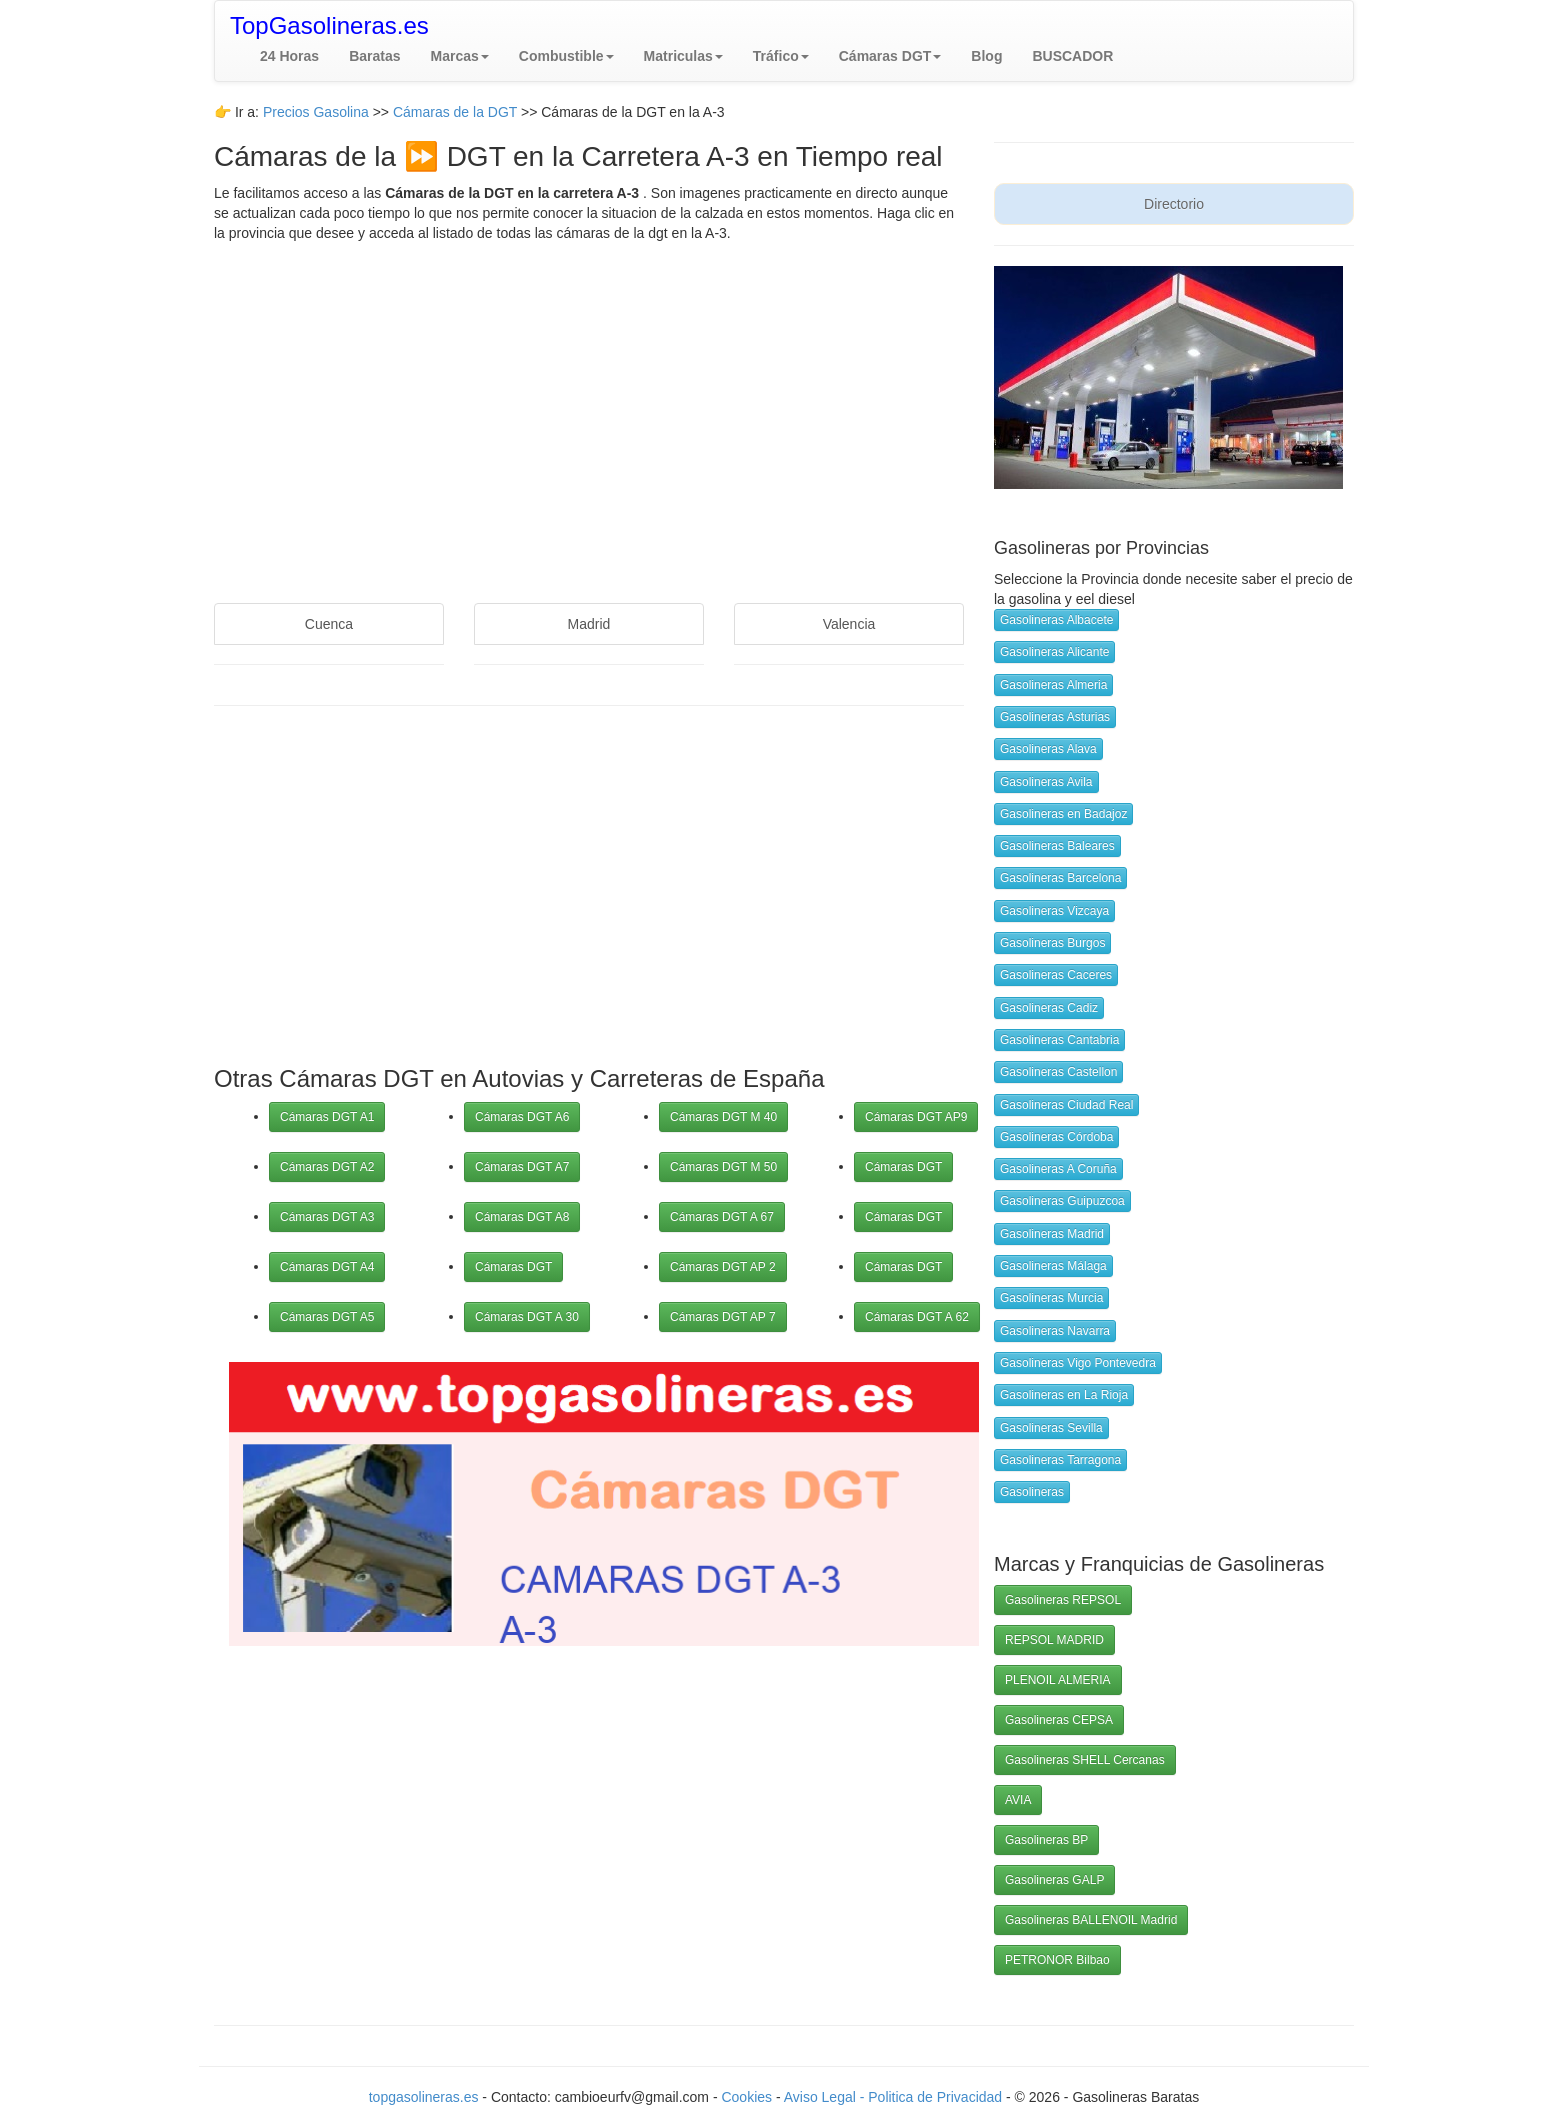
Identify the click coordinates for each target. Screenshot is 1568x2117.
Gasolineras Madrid (1052, 1234)
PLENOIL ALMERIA (1058, 1680)
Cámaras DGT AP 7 (723, 1317)
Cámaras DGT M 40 (723, 1117)
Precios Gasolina (318, 112)
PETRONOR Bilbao (1057, 1960)
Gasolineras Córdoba (1056, 1137)
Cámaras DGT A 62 (917, 1317)
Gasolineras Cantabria (1059, 1040)
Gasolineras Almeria (1053, 685)
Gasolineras (1032, 1492)
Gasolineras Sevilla (1051, 1428)
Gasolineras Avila (1046, 782)
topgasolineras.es (424, 2097)
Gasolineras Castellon (1058, 1072)
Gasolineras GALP (1054, 1880)
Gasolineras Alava (1048, 749)
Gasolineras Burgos (1052, 943)
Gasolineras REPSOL (1063, 1600)
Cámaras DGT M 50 (723, 1167)
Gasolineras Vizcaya (1054, 911)
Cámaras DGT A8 (522, 1217)
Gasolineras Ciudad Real (1066, 1105)
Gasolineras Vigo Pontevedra (1078, 1363)
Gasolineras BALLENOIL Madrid (1091, 1920)
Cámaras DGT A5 (327, 1317)
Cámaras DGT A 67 (722, 1217)
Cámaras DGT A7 (522, 1167)
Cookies (748, 2097)
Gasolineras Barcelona (1060, 878)
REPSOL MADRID (1054, 1640)
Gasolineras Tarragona (1060, 1460)
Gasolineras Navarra (1055, 1331)
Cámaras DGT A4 (327, 1267)
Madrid (589, 624)
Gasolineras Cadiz (1049, 1008)
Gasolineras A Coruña (1058, 1169)
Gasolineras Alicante (1054, 652)
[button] (460, 56)
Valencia (849, 624)
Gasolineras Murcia (1051, 1298)
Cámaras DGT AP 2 (723, 1267)
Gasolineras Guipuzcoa (1062, 1201)
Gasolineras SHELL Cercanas (1085, 1760)
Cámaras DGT (513, 1267)
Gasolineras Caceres (1056, 975)
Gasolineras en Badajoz (1063, 814)
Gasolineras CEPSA (1059, 1720)
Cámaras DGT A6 (522, 1117)
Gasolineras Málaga (1053, 1266)
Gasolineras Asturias (1055, 717)
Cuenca (329, 624)
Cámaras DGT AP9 (916, 1117)
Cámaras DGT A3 (327, 1217)
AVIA (1018, 1800)
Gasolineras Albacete (1056, 620)
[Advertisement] (589, 403)
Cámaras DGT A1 (327, 1117)
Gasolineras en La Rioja (1064, 1395)
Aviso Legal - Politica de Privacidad (895, 2097)
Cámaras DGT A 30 (527, 1317)
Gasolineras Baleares (1057, 846)
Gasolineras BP (1046, 1840)
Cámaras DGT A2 (327, 1167)
